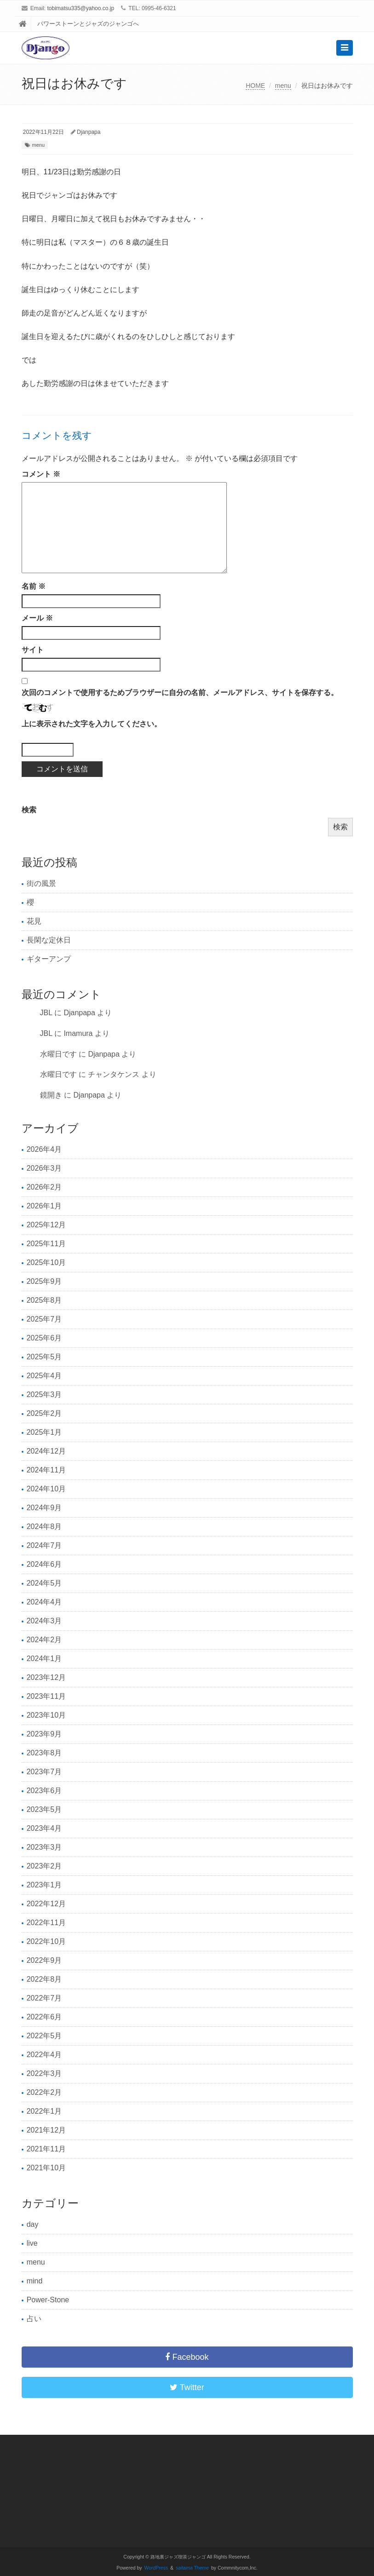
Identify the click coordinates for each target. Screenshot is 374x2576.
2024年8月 (44, 1526)
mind (35, 2281)
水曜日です (58, 1054)
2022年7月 (44, 1998)
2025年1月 (44, 1432)
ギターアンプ (49, 959)
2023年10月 (46, 1715)
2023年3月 (44, 1847)
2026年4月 (44, 1149)
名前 (34, 586)
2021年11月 (46, 2149)
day (33, 2224)
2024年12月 (46, 1451)
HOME (255, 85)
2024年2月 (44, 1640)
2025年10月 (46, 1262)
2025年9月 (44, 1281)
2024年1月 (44, 1658)
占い (34, 2319)
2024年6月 (44, 1564)
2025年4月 (44, 1376)
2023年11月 (46, 1696)
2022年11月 (46, 1922)
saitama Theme (192, 2567)
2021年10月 (46, 2168)
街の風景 (41, 883)
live (32, 2243)
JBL (46, 1013)
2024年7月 (44, 1545)
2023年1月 (44, 1885)
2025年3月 (44, 1394)
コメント (41, 474)
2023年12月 (46, 1677)
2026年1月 (44, 1206)
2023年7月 (44, 1772)
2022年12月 (46, 1904)
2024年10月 (46, 1489)
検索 (29, 810)
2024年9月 (44, 1508)
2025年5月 (44, 1357)
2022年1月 (44, 2111)
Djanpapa (88, 132)
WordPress (156, 2567)
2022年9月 (44, 1960)
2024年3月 (44, 1621)
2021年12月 (46, 2130)
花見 (34, 921)
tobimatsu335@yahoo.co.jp (81, 8)
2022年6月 (44, 2017)
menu (283, 85)
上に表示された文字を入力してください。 (91, 724)
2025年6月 (44, 1338)
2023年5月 (44, 1809)
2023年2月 (44, 1866)
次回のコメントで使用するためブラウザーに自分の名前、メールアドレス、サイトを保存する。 (180, 692)
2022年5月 (44, 2036)
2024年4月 (44, 1602)
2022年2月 (44, 2092)
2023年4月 (44, 1828)
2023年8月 (44, 1753)
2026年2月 (44, 1187)
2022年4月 (44, 2054)
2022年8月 (44, 1979)
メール (37, 618)
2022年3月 (44, 2073)
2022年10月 (46, 1941)
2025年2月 (44, 1413)
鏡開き (51, 1095)
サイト (33, 650)
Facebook (186, 2357)
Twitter (187, 2387)
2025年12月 (46, 1225)
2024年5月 (44, 1583)
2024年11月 (46, 1470)
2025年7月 (44, 1319)
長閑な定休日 (49, 940)
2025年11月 (46, 1244)
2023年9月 (44, 1734)
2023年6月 (44, 1790)
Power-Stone (48, 2300)
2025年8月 (44, 1300)
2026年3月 (44, 1168)
